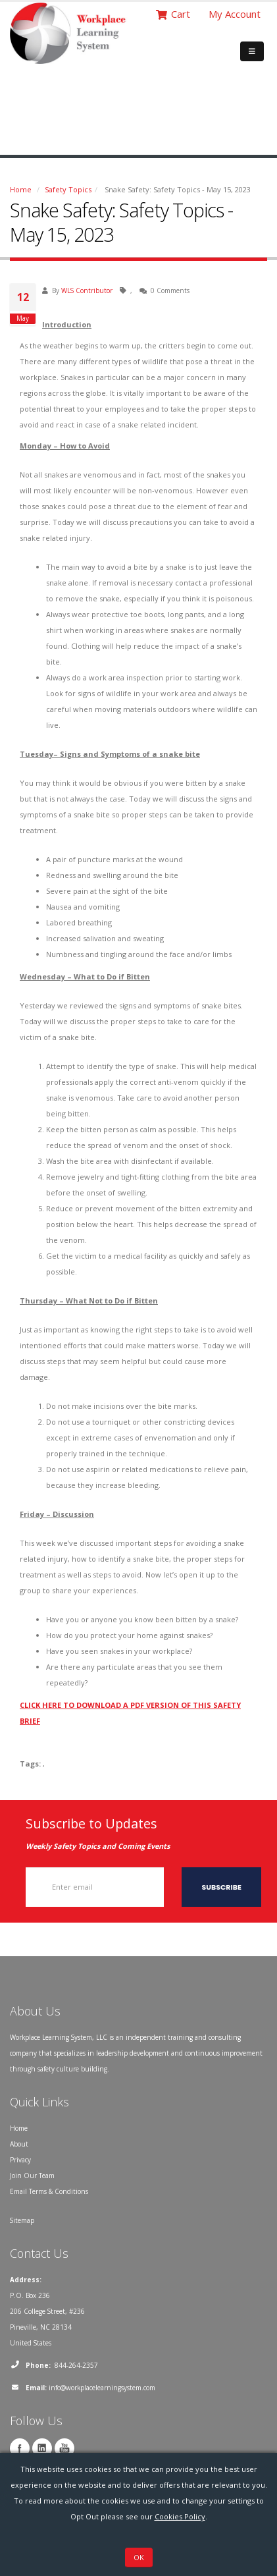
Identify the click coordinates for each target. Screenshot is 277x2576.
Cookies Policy (180, 2516)
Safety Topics (68, 189)
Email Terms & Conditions (49, 2191)
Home (21, 189)
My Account (235, 13)
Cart (173, 13)
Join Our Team (32, 2175)
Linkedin (42, 2448)
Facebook (20, 2448)
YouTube (64, 2448)
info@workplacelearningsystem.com (102, 2387)
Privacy (20, 2159)
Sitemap (22, 2220)
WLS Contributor (87, 290)
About (19, 2144)
